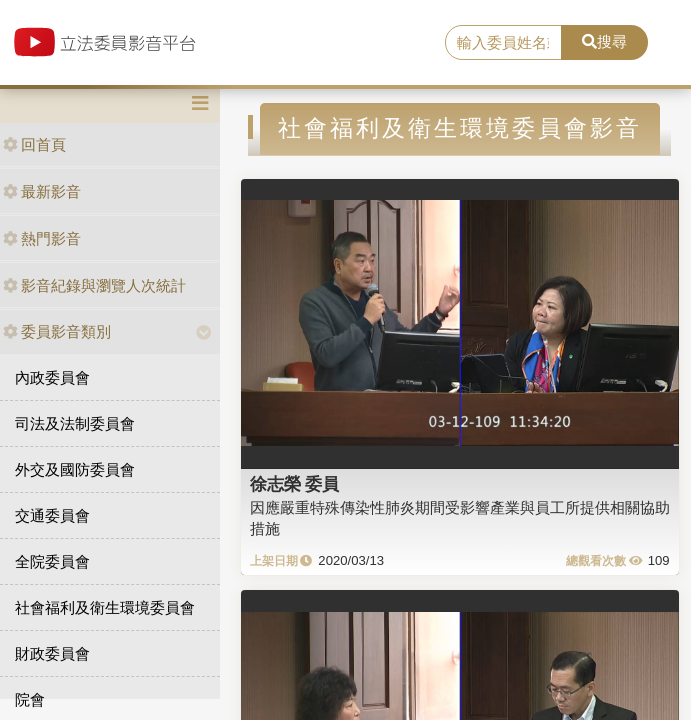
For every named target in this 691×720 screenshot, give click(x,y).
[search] (503, 43)
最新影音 (42, 191)
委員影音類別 (57, 331)
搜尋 (604, 41)
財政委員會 (52, 653)
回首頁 (34, 144)
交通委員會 (52, 515)
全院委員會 (52, 561)
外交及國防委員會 (75, 469)
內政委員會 (52, 377)
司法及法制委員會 (75, 423)
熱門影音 (42, 238)
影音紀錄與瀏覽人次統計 (94, 285)
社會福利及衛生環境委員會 (105, 607)
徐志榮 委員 (295, 484)
